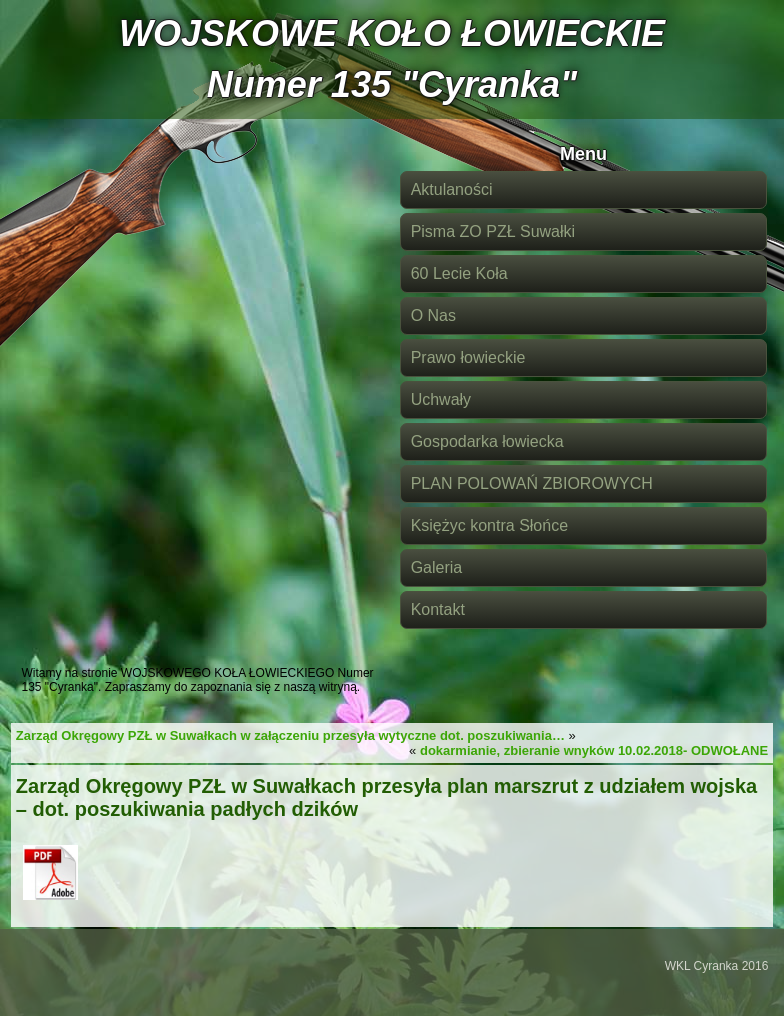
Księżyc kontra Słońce (489, 525)
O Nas (433, 315)
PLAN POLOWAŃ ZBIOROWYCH (532, 483)
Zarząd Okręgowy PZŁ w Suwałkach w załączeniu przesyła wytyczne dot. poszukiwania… (290, 735)
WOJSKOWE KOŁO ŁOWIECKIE (392, 33)
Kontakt (438, 609)
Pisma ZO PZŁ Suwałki (493, 231)
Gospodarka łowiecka (487, 441)
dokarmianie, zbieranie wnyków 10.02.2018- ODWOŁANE (594, 750)
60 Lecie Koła (459, 273)
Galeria (437, 567)
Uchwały (441, 399)
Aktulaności (452, 189)
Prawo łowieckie (468, 357)
